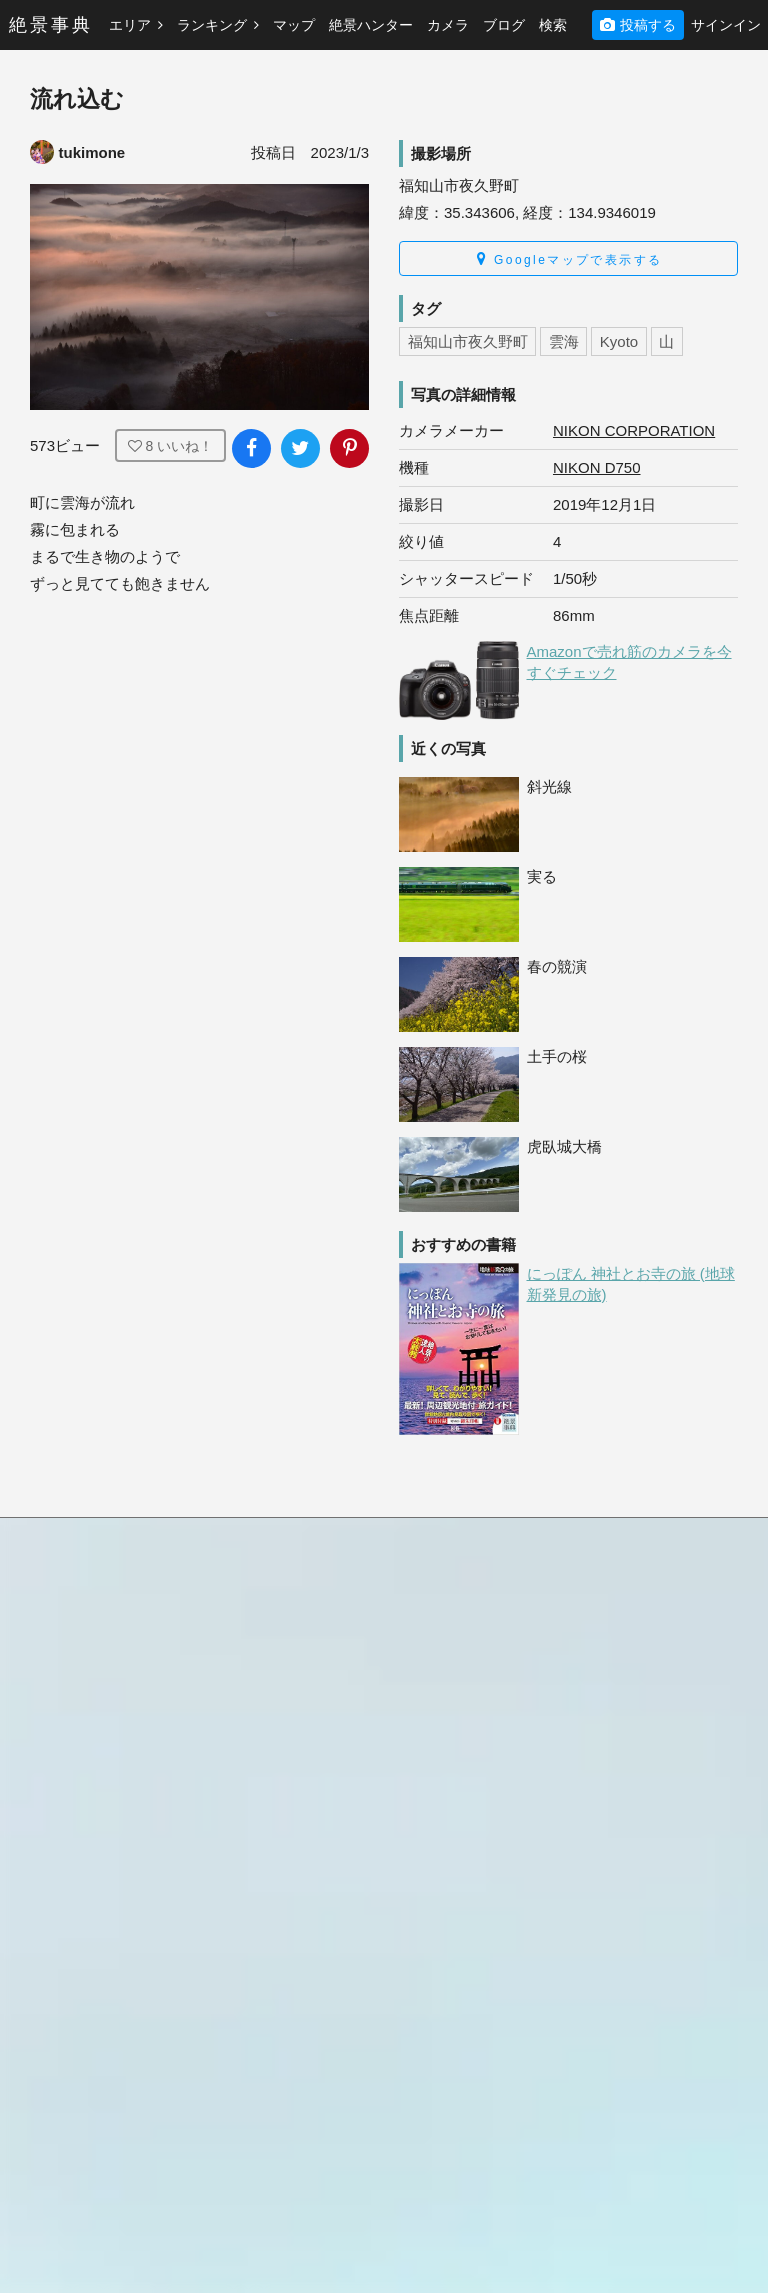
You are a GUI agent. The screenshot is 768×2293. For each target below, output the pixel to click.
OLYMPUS (611, 1777)
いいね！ (171, 446)
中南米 (234, 1665)
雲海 (564, 341)
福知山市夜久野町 (468, 341)
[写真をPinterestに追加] (349, 448)
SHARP (602, 1928)
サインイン (726, 25)
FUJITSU (607, 2104)
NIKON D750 (597, 467)
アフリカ (241, 1816)
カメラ (448, 25)
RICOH (600, 1852)
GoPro (598, 2029)
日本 (227, 1614)
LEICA (598, 2129)
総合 (410, 1614)
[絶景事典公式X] (161, 1948)
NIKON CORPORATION (634, 430)
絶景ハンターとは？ (641, 1614)
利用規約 (59, 1768)
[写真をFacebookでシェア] (251, 448)
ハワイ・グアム (262, 1690)
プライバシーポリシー (101, 1793)
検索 (553, 25)
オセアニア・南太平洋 (283, 1715)
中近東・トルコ (262, 1765)
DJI (588, 2054)
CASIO (600, 2079)
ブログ (504, 25)
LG (587, 2180)
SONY (598, 1827)
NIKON (600, 1726)
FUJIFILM (608, 1903)
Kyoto (619, 341)
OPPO (598, 2004)
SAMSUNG (613, 1802)
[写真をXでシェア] (300, 448)
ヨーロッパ (248, 1791)
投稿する (637, 25)
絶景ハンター (371, 25)
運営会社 (59, 1818)
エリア (136, 25)
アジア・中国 (255, 1740)
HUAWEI (605, 1978)
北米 (227, 1639)
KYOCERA (612, 2155)
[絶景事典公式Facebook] (49, 1948)
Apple (596, 1752)
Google (600, 1953)
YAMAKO (509, 2257)
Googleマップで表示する (569, 259)
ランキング (218, 25)
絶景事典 (51, 25)
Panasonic (610, 1878)
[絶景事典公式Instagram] (105, 1948)
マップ (294, 25)
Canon (598, 1701)
